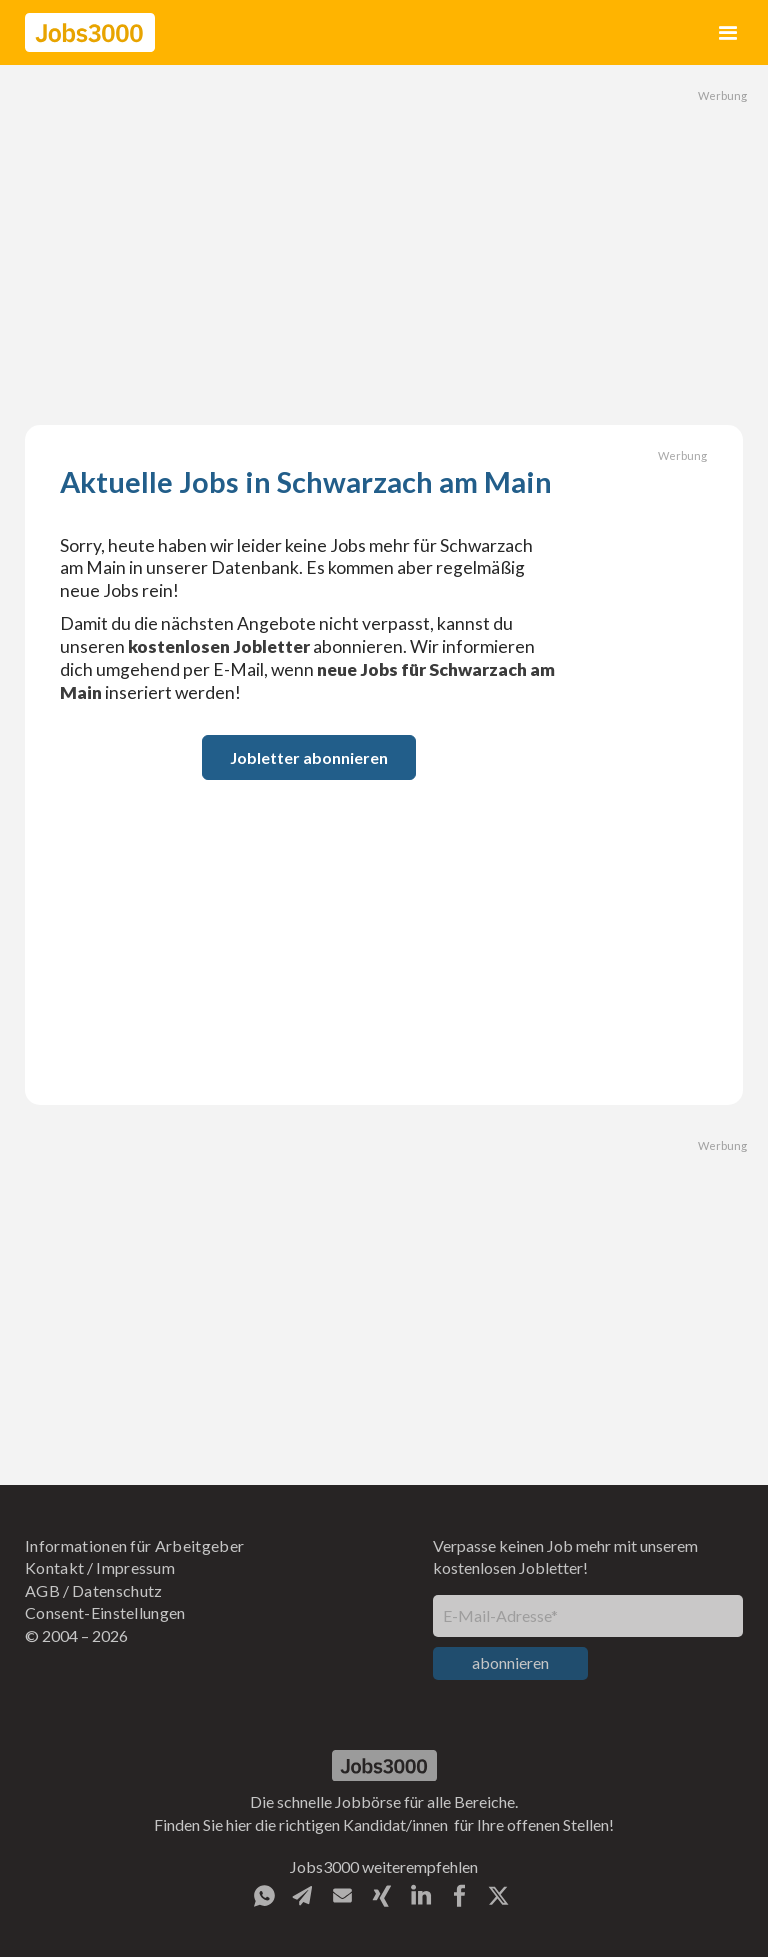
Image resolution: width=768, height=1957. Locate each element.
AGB (42, 1590)
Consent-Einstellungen (105, 1612)
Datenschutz (117, 1590)
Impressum (135, 1567)
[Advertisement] (384, 245)
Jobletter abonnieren (309, 757)
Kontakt (54, 1567)
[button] (728, 32)
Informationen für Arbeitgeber (134, 1545)
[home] (90, 32)
